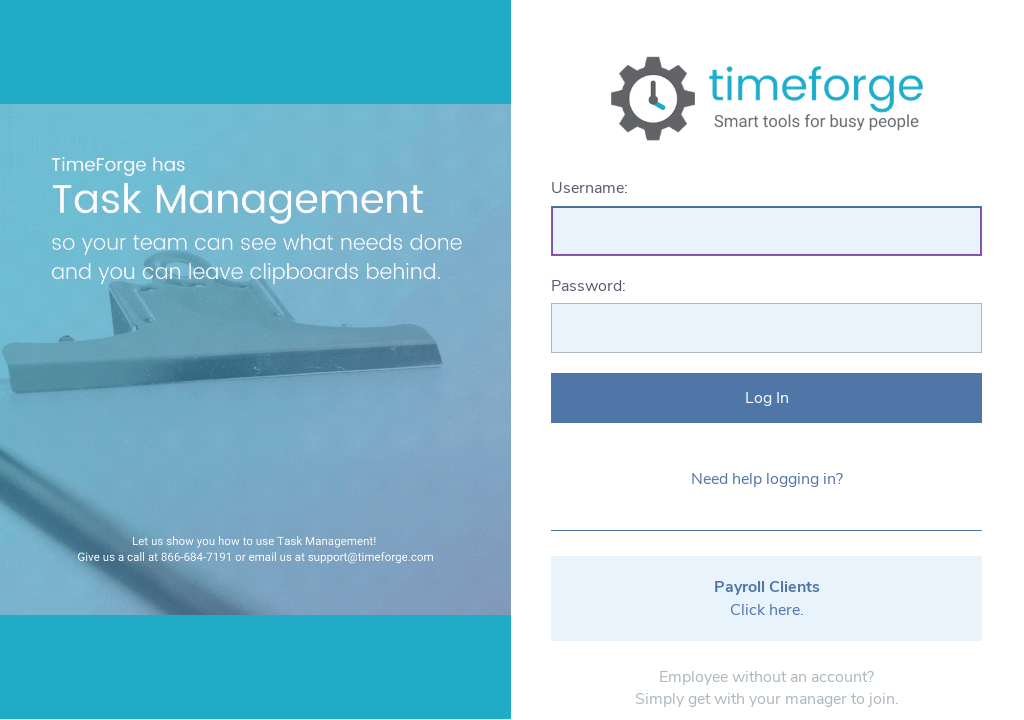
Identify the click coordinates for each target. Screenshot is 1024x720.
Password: (588, 286)
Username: (589, 188)
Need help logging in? (767, 479)
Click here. (767, 598)
